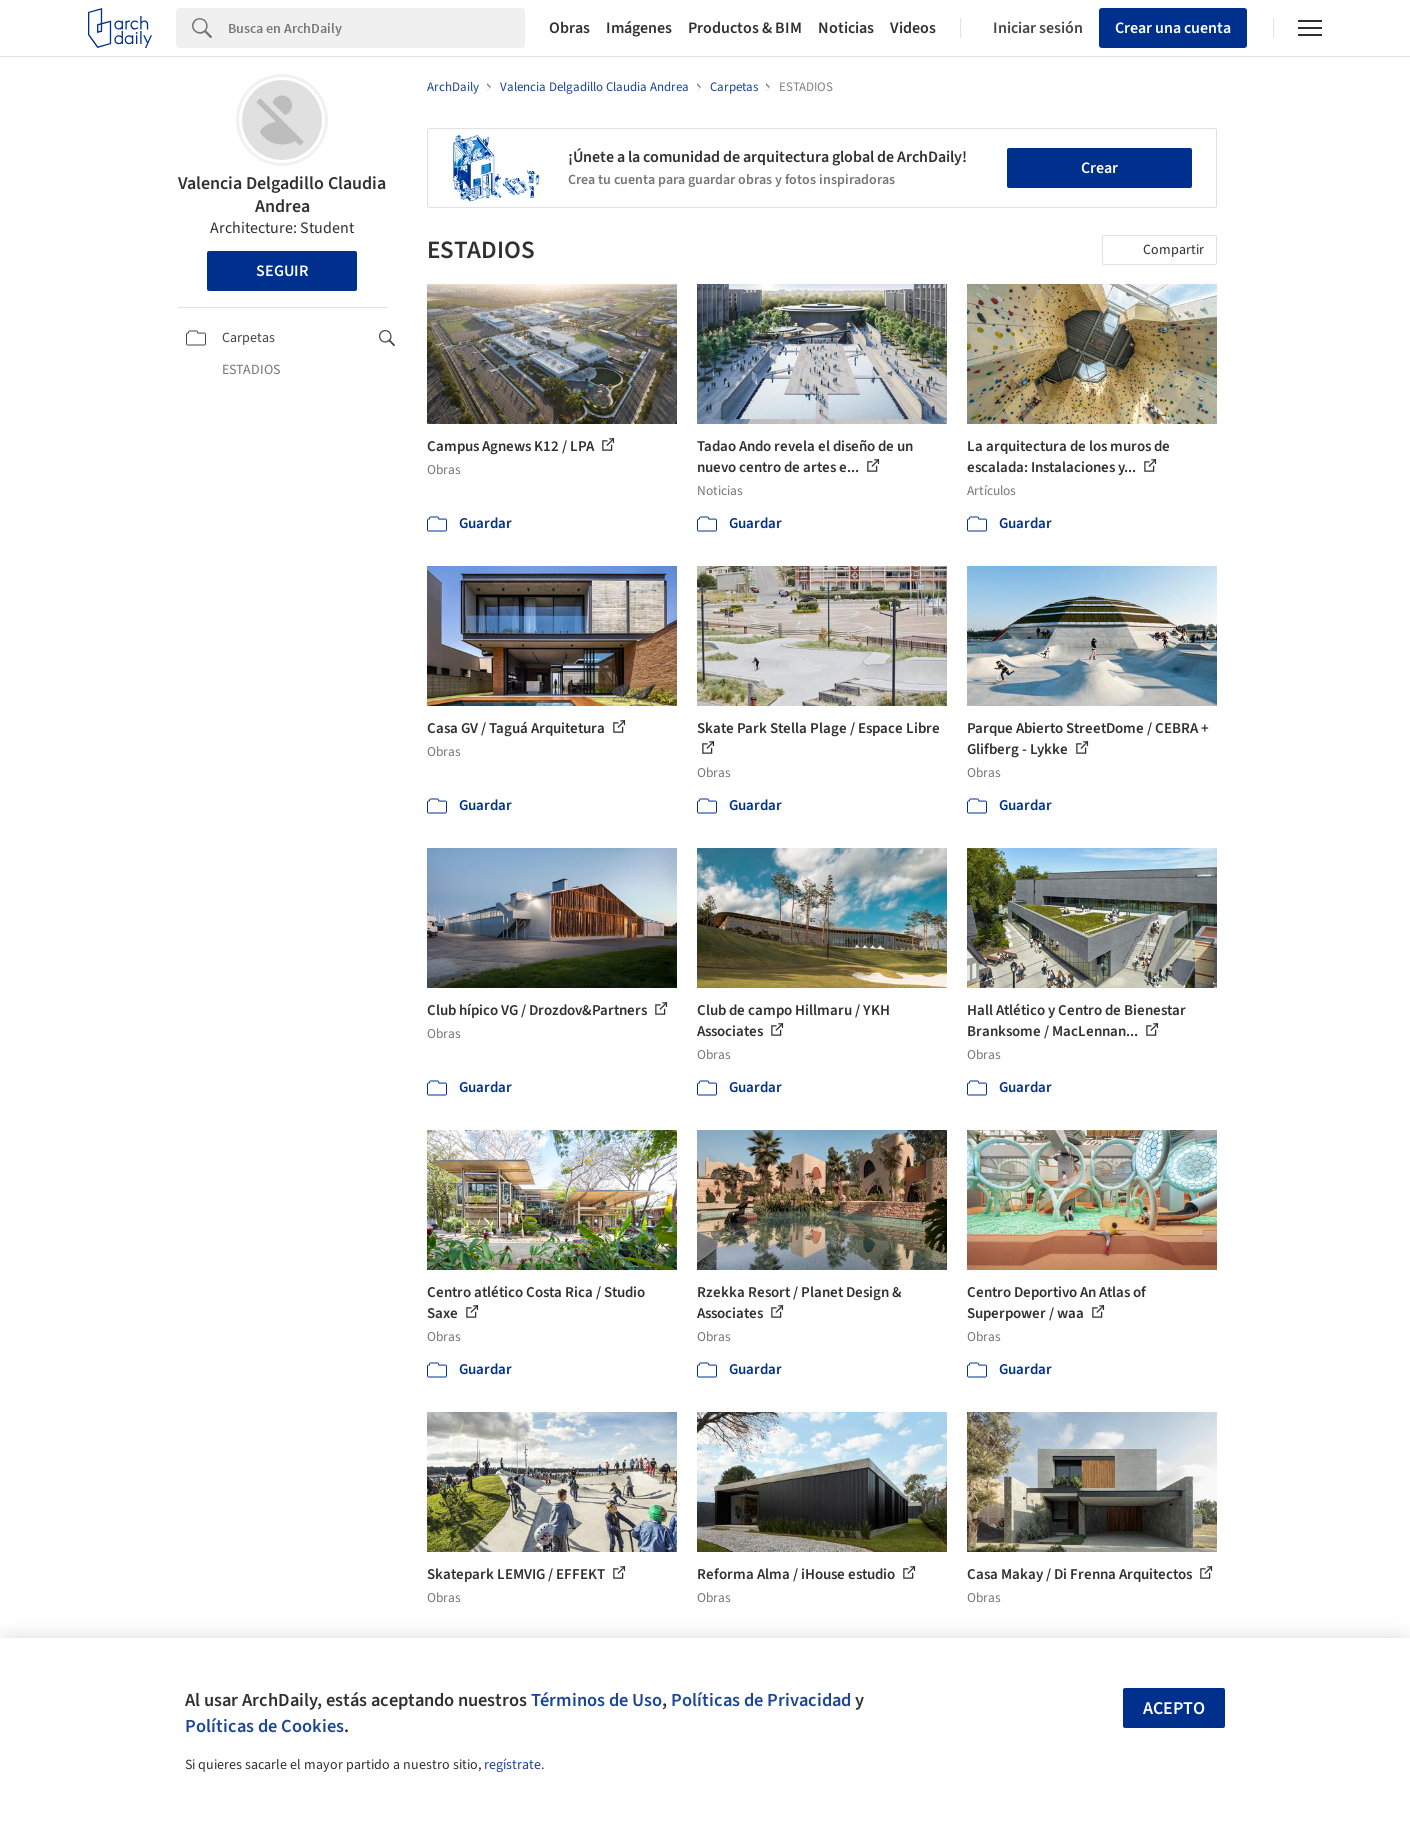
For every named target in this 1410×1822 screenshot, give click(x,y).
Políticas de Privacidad (761, 1700)
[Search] (376, 28)
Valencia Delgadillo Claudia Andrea (282, 195)
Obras (569, 28)
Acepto (1174, 1708)
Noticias (846, 28)
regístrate (512, 1765)
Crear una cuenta (1173, 28)
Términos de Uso (596, 1700)
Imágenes (639, 28)
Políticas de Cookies (264, 1726)
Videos (913, 28)
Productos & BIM (745, 28)
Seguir (282, 271)
